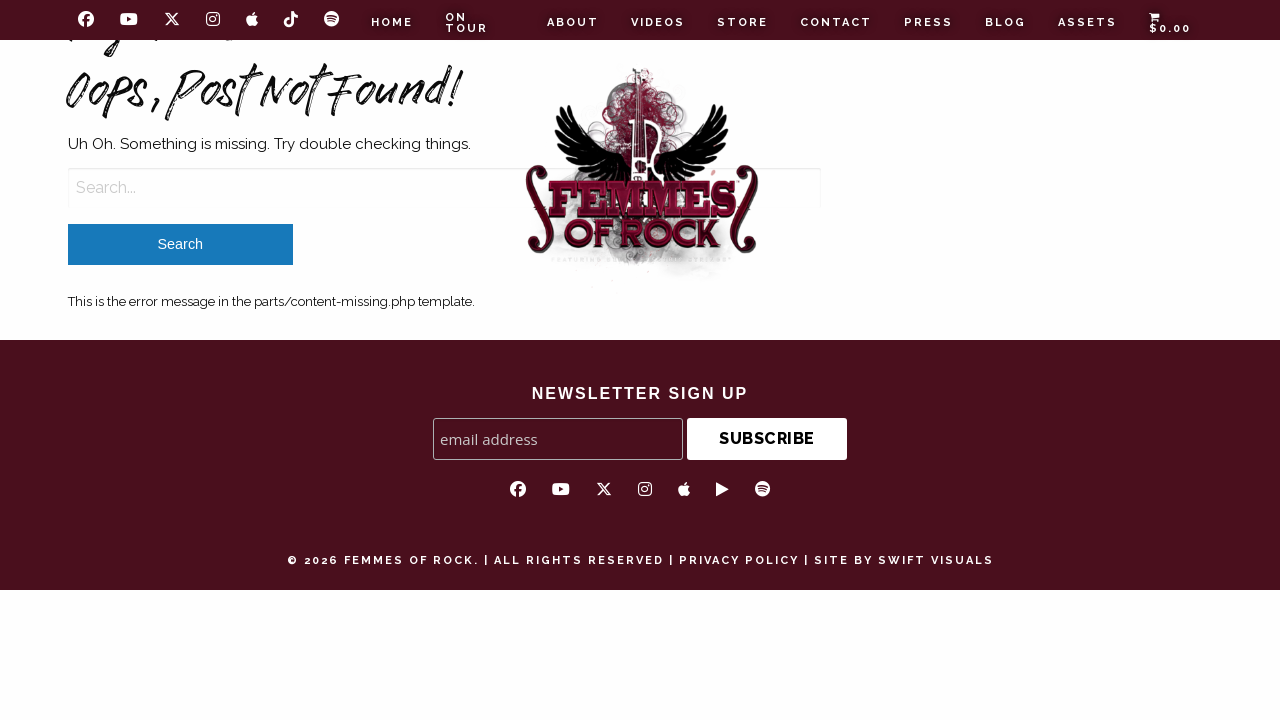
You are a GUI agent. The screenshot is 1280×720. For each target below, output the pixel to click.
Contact (836, 22)
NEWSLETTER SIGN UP (640, 393)
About (573, 22)
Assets (1087, 22)
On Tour (466, 23)
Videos (658, 22)
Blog (1005, 22)
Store (742, 22)
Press (928, 22)
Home (392, 22)
